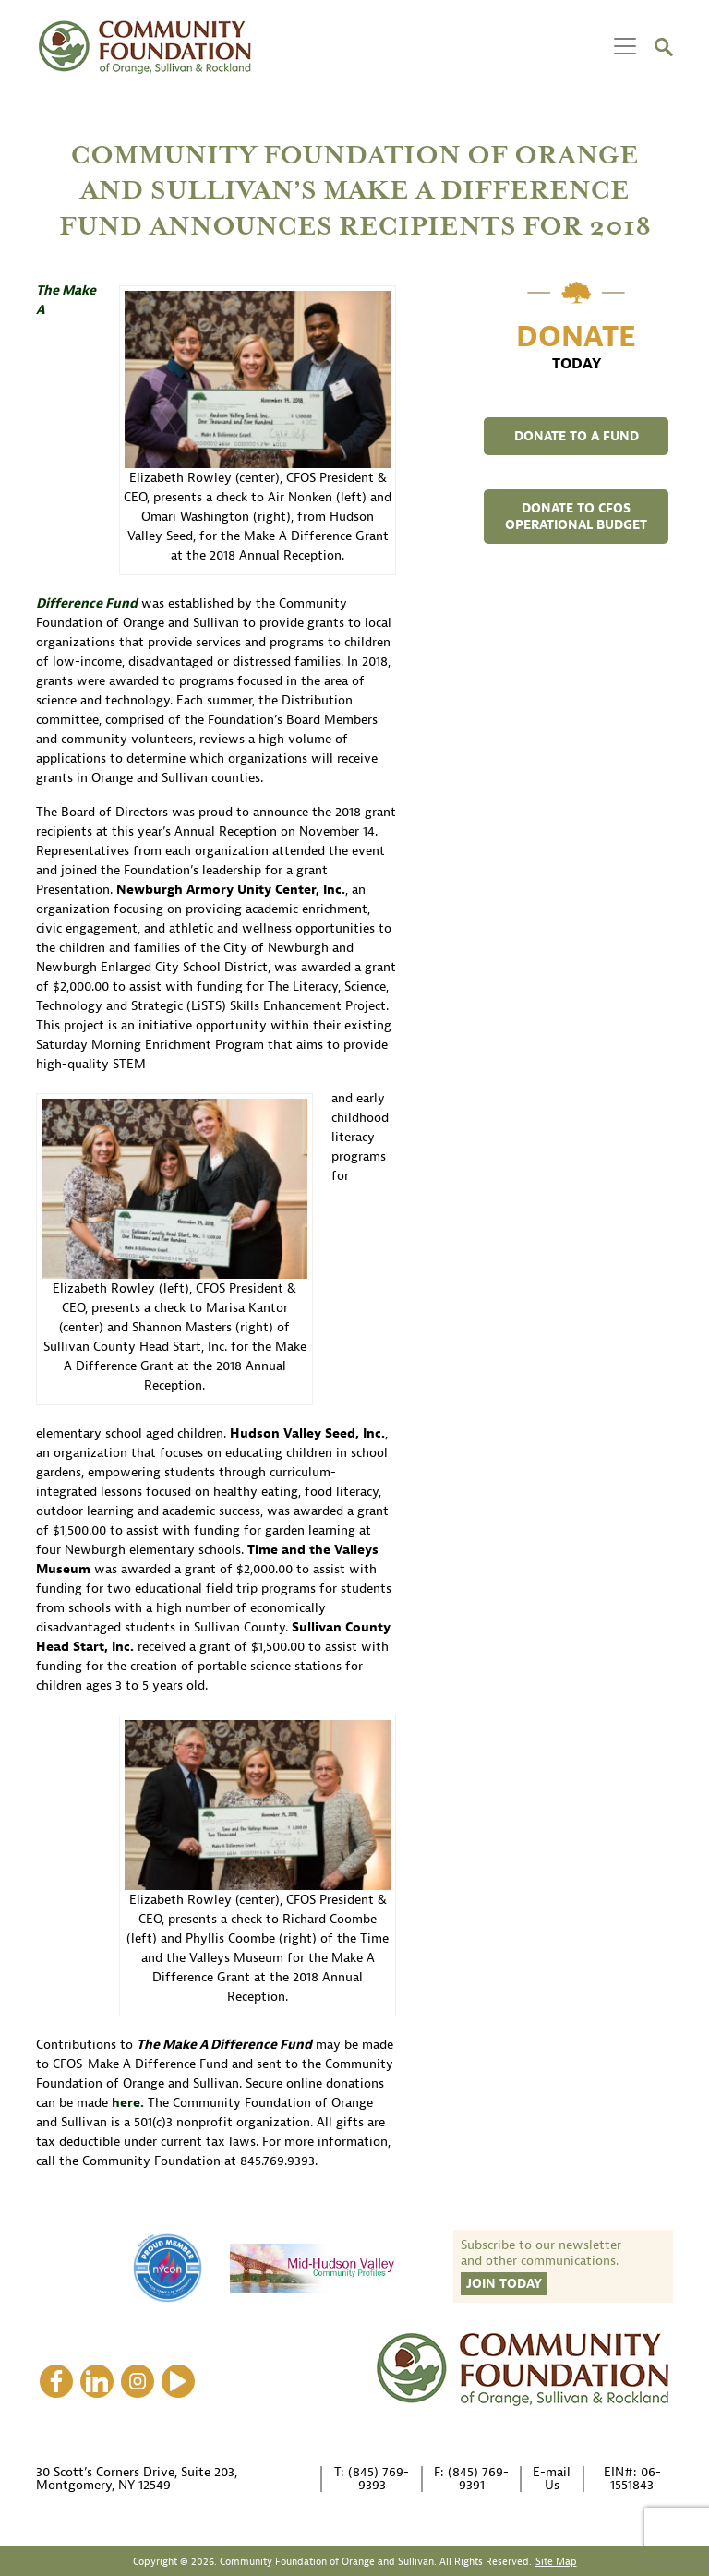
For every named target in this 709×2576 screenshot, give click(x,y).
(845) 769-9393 (378, 2478)
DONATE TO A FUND (576, 436)
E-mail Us (552, 2478)
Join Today (504, 2284)
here (126, 2103)
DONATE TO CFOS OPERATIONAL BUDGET (576, 516)
